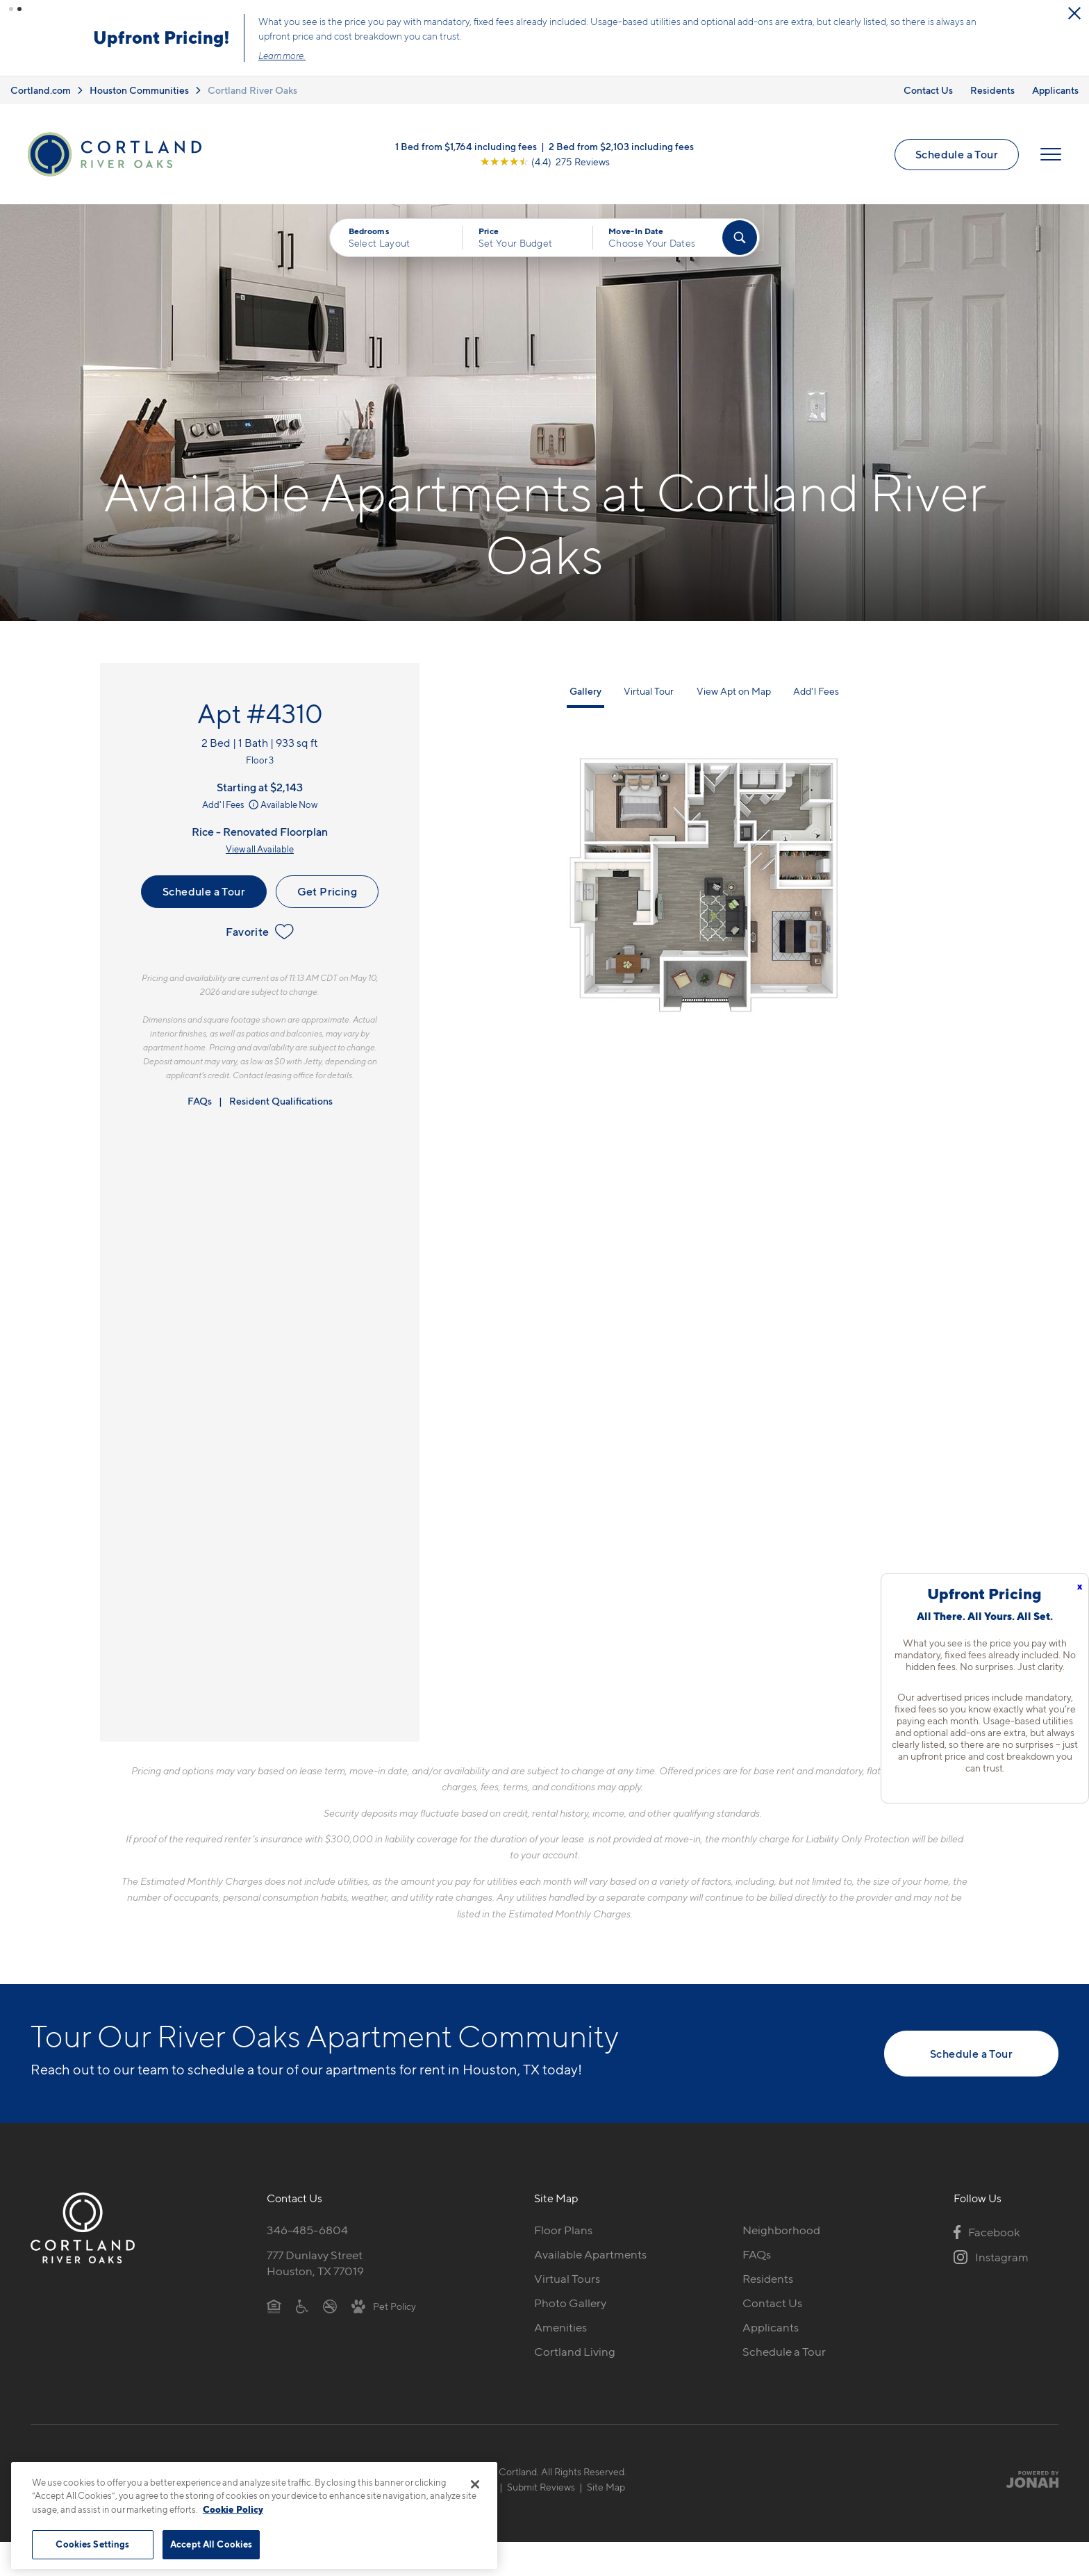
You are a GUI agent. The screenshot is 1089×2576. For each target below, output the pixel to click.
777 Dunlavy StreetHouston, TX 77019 (315, 2263)
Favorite (259, 931)
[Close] (475, 2484)
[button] (11, 9)
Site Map (606, 2487)
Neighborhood (781, 2230)
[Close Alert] (1074, 13)
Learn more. (282, 55)
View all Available (260, 848)
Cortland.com (40, 90)
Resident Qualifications (281, 1101)
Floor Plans (563, 2230)
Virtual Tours (567, 2279)
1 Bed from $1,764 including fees (466, 146)
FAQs (200, 1101)
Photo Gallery (570, 2303)
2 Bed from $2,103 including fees (621, 146)
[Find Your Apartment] (739, 237)
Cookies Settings (92, 2544)
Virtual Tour (649, 691)
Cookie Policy (233, 2509)
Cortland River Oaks (252, 90)
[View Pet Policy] (383, 2305)
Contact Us (928, 90)
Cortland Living (574, 2352)
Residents (992, 90)
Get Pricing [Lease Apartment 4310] (327, 891)
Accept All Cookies (211, 2544)
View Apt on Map (734, 691)
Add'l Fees (231, 804)
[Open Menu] (1050, 154)
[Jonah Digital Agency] (1026, 2478)
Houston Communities (139, 90)
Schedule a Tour (956, 154)
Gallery (585, 691)
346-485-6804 (307, 2230)
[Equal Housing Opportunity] (274, 2305)
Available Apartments (590, 2254)
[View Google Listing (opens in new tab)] (545, 161)
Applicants (1055, 90)
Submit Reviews (541, 2487)
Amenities (560, 2327)
